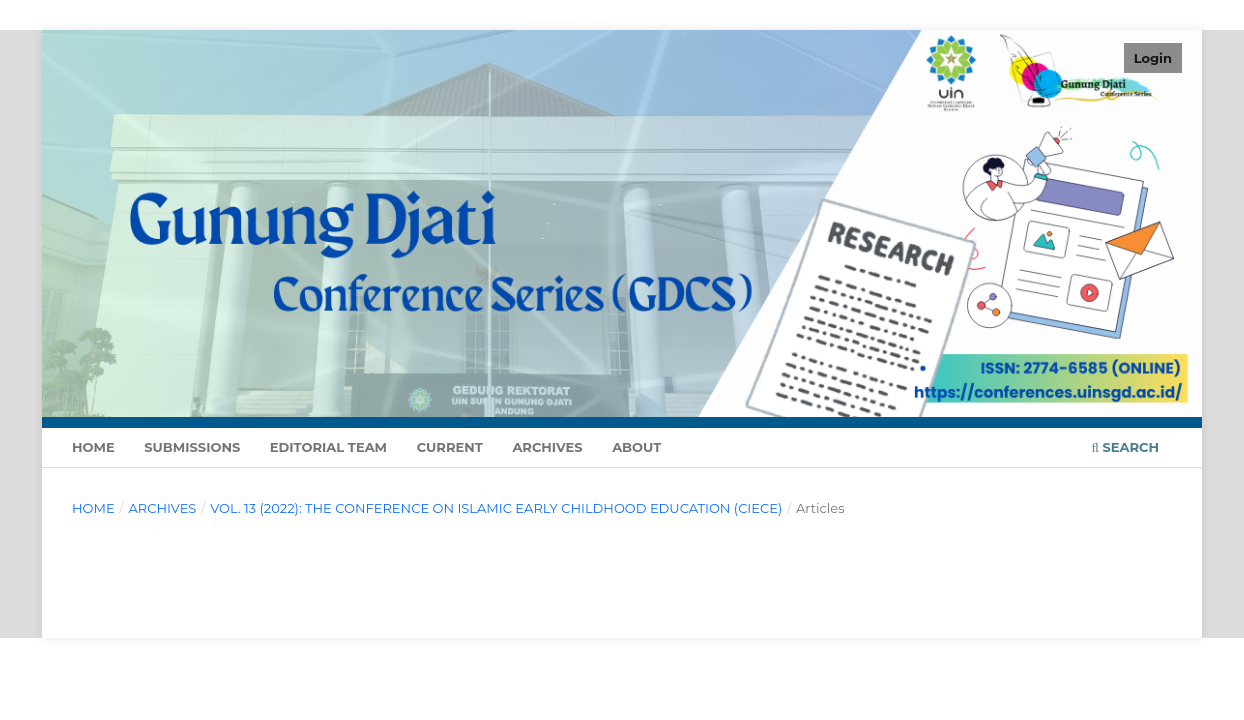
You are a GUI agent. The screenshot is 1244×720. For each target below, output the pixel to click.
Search (1125, 447)
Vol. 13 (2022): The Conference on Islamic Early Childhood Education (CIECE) (496, 508)
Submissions (192, 447)
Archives (547, 447)
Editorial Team (328, 447)
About (636, 447)
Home (93, 447)
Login (1153, 58)
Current (450, 447)
